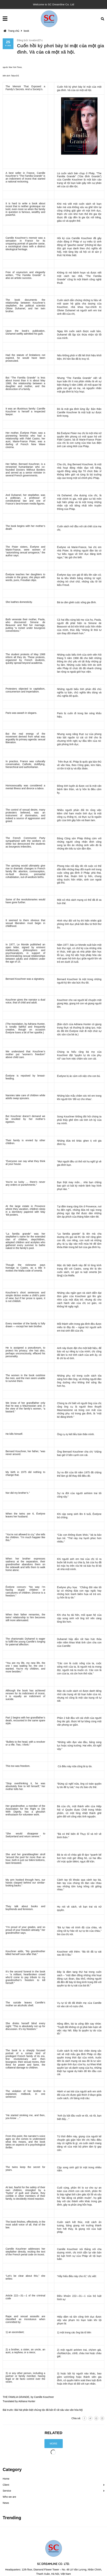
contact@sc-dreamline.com (59, 2569)
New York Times (15, 67)
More (53, 2443)
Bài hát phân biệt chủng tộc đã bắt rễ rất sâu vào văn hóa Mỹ (48, 2409)
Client (6, 2484)
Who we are (9, 2496)
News (6, 2502)
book (26, 30)
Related (53, 2433)
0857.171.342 (24, 2569)
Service (7, 2490)
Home (6, 2478)
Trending (12, 2517)
